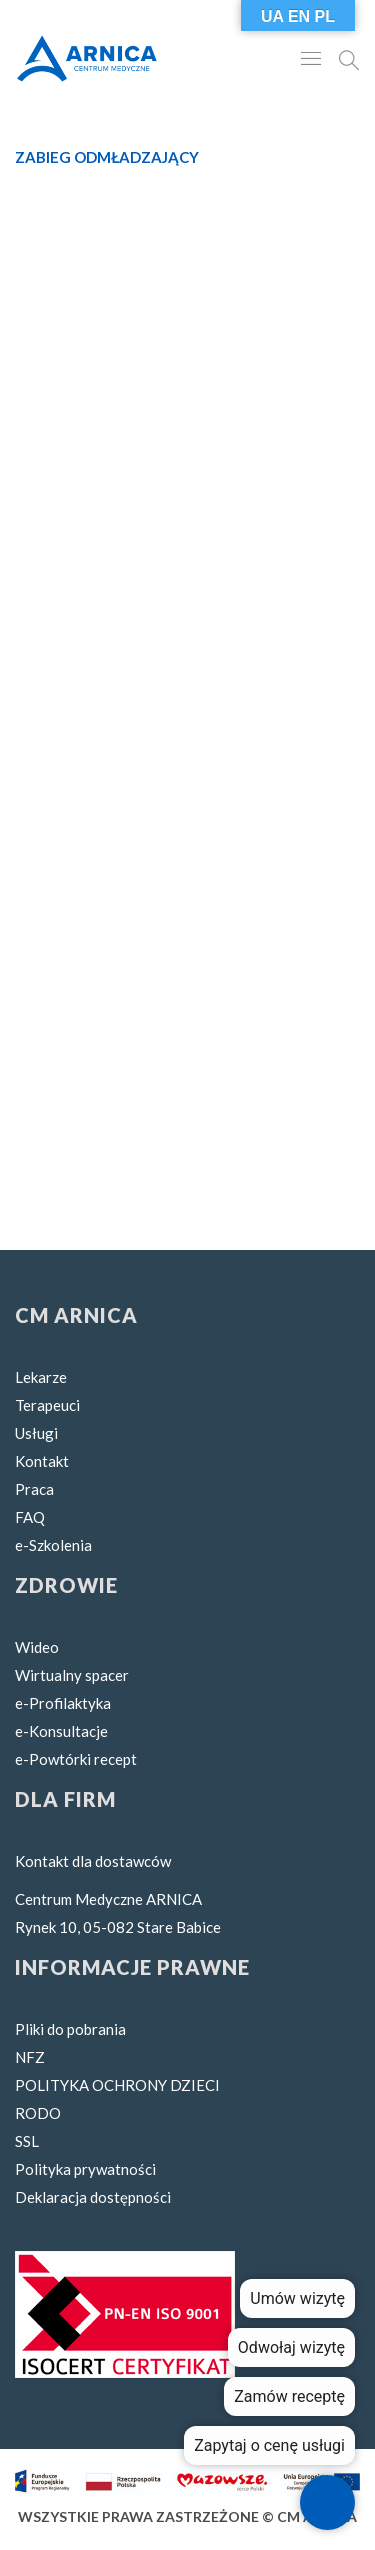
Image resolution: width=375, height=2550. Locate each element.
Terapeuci (47, 1405)
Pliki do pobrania (70, 2029)
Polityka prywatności (85, 2169)
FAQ (30, 1517)
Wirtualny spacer (72, 1675)
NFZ (30, 2057)
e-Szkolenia (53, 1545)
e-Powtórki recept (76, 1759)
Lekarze (41, 1377)
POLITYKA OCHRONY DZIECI (117, 2085)
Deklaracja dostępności (93, 2197)
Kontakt (42, 1461)
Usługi (36, 1433)
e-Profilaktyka (63, 1703)
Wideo (37, 1647)
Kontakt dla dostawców (93, 1861)
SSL (27, 2141)
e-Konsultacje (61, 1731)
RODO (38, 2113)
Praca (34, 1489)
